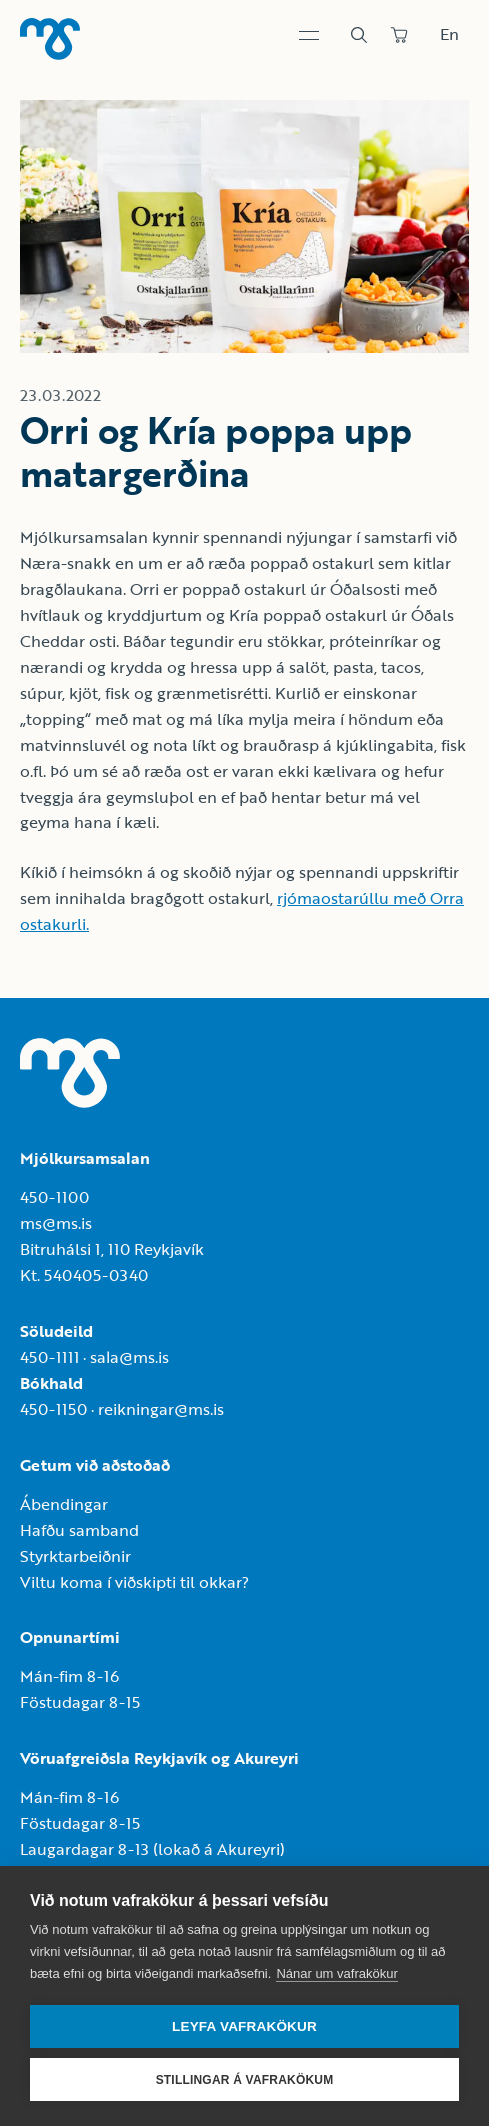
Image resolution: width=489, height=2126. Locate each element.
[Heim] (50, 39)
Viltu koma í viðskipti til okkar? (134, 1582)
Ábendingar (64, 1504)
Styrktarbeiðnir (75, 1556)
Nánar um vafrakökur (336, 1973)
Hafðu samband (79, 1530)
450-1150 (53, 1409)
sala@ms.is (129, 1357)
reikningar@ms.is (161, 1409)
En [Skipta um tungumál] (449, 34)
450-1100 (54, 1197)
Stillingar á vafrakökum (245, 2080)
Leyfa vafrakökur (244, 2026)
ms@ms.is (56, 1223)
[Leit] (359, 35)
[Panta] (399, 35)
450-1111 (49, 1357)
